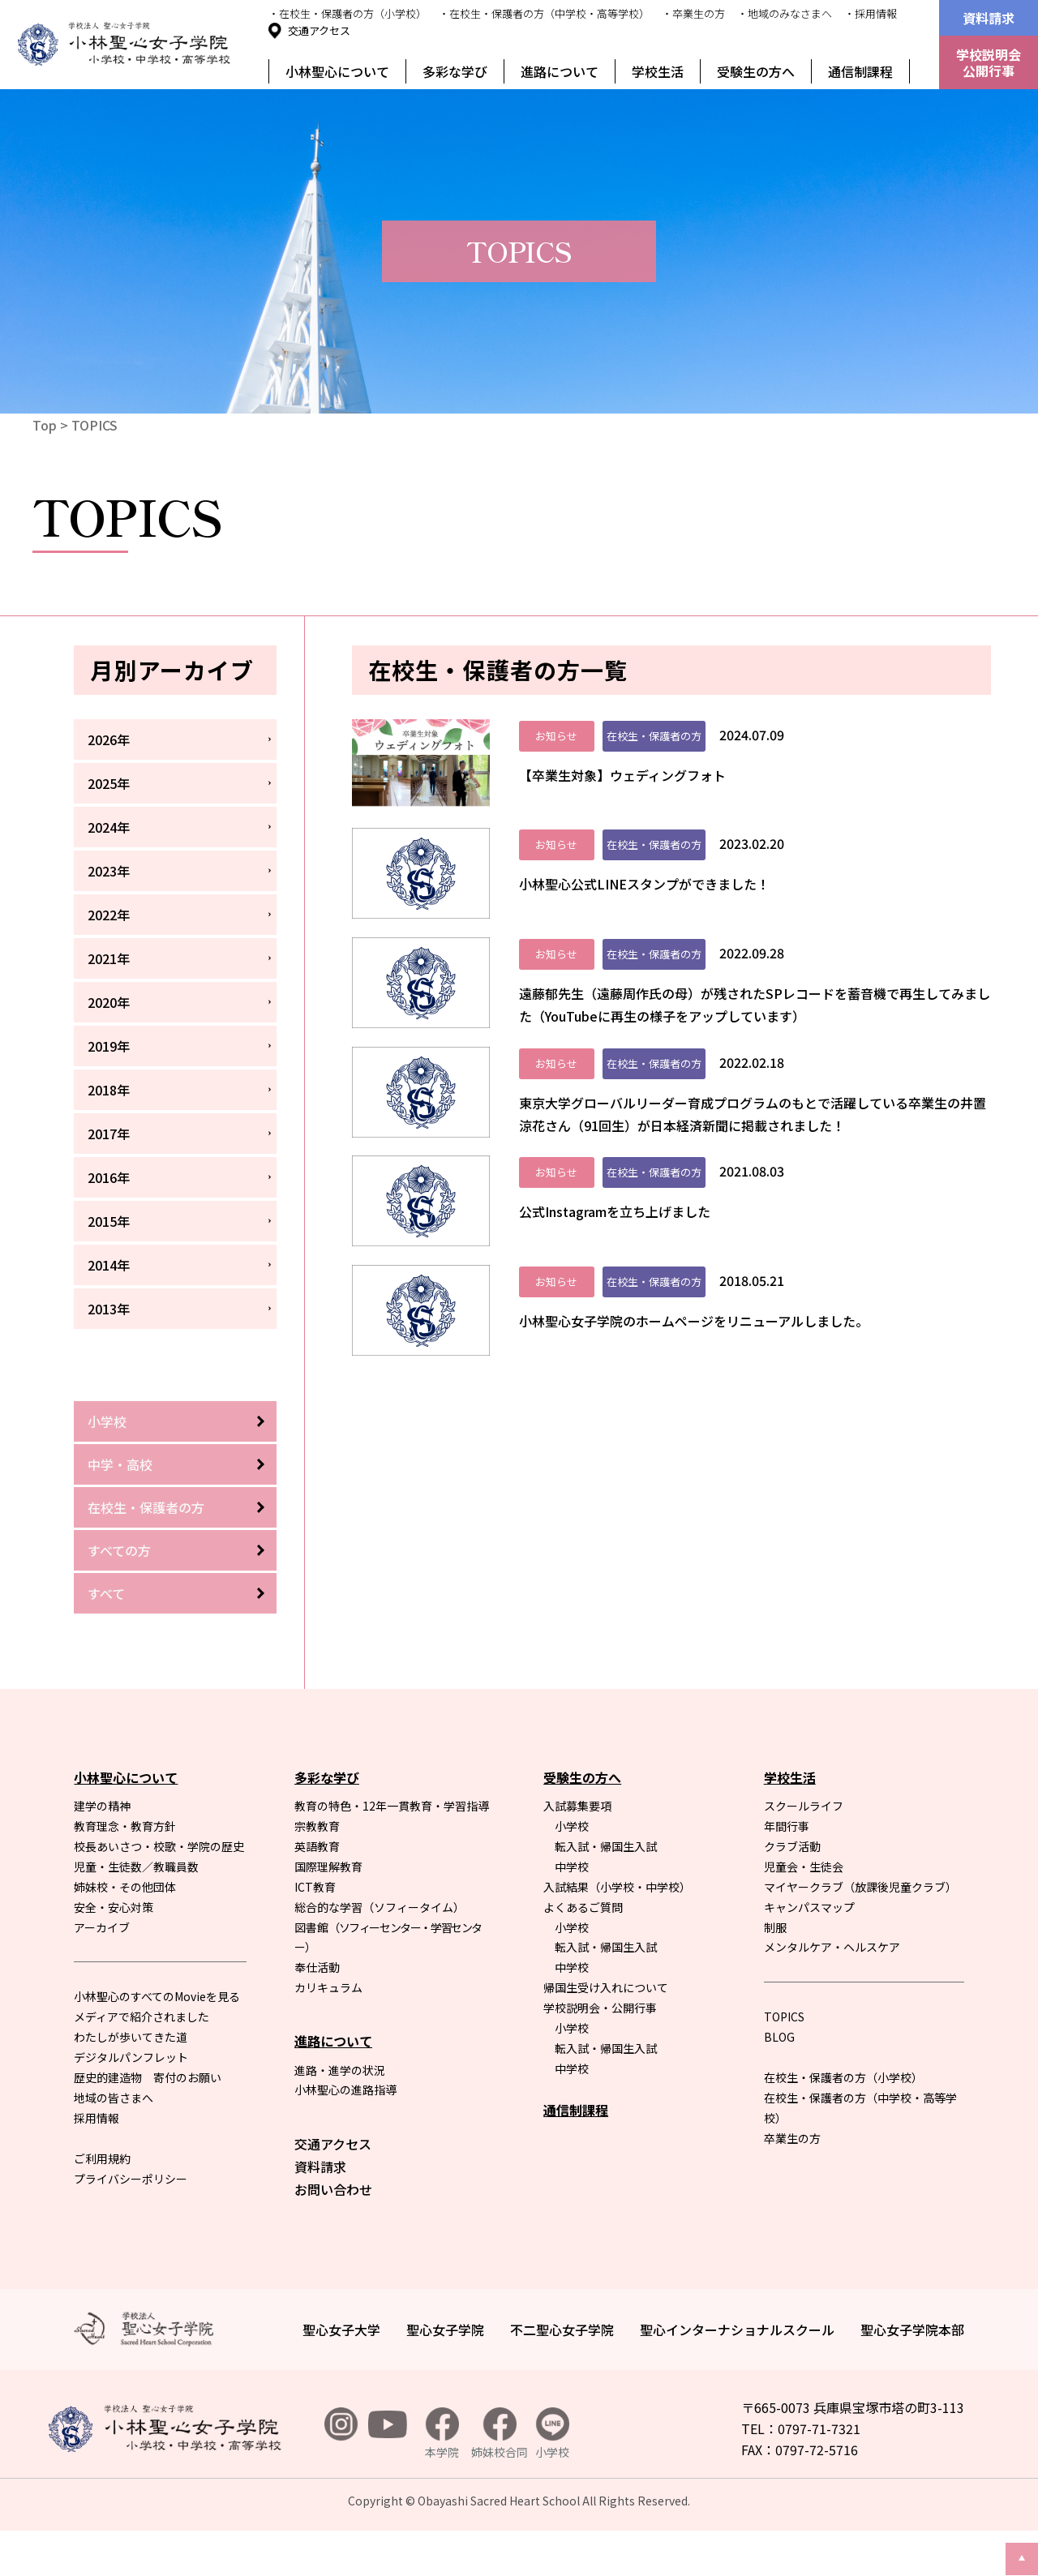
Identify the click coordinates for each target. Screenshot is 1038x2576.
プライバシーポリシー (130, 2223)
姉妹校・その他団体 (125, 1932)
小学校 (107, 1421)
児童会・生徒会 (803, 1912)
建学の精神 (102, 1851)
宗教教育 (317, 1871)
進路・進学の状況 (339, 2115)
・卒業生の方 (693, 13)
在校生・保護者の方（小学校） (843, 2123)
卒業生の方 (792, 2183)
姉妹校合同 (499, 2479)
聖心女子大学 (341, 2375)
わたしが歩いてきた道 (130, 2082)
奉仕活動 (317, 2012)
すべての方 (119, 1550)
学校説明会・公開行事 (600, 2053)
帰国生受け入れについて (605, 2033)
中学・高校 (120, 1464)
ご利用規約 (102, 2204)
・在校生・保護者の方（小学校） (347, 13)
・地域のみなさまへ (784, 13)
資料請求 (988, 18)
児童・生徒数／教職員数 (136, 1912)
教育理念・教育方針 (125, 1871)
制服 (775, 1972)
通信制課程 (860, 71)
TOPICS (94, 425)
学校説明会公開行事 (988, 62)
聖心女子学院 (445, 2375)
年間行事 (786, 1871)
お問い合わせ (333, 2234)
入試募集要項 (577, 1851)
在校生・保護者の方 (146, 1507)
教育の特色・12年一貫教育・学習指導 (391, 1851)
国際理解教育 (328, 1912)
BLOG (779, 2082)
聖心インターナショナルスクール (737, 2375)
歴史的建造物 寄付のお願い (147, 2123)
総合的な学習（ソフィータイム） (379, 1952)
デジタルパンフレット (131, 2102)
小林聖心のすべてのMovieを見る (157, 2042)
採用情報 (96, 2163)
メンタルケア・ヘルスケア (832, 1992)
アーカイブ (102, 1972)
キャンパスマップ (809, 1952)
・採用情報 (870, 13)
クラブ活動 (792, 1892)
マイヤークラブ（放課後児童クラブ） (860, 1932)
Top (44, 425)
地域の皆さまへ (113, 2143)
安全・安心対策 (113, 1952)
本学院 (442, 2479)
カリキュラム (328, 2033)
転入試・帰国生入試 (606, 1892)
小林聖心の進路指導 (345, 2135)
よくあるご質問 (583, 1952)
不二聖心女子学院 (562, 2375)
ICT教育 (315, 1932)
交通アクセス (319, 30)
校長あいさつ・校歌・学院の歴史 (159, 1892)
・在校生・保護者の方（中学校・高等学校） (544, 13)
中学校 (572, 1912)
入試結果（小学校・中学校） (617, 1932)
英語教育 (317, 1892)
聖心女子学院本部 (912, 2375)
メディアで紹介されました (141, 2062)
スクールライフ (803, 1851)
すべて (106, 1593)
